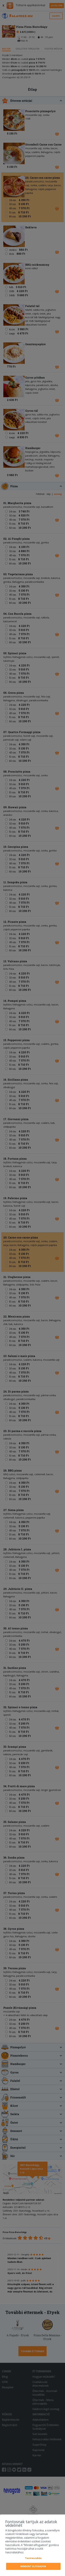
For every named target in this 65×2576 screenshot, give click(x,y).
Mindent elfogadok (33, 2566)
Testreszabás (33, 2558)
